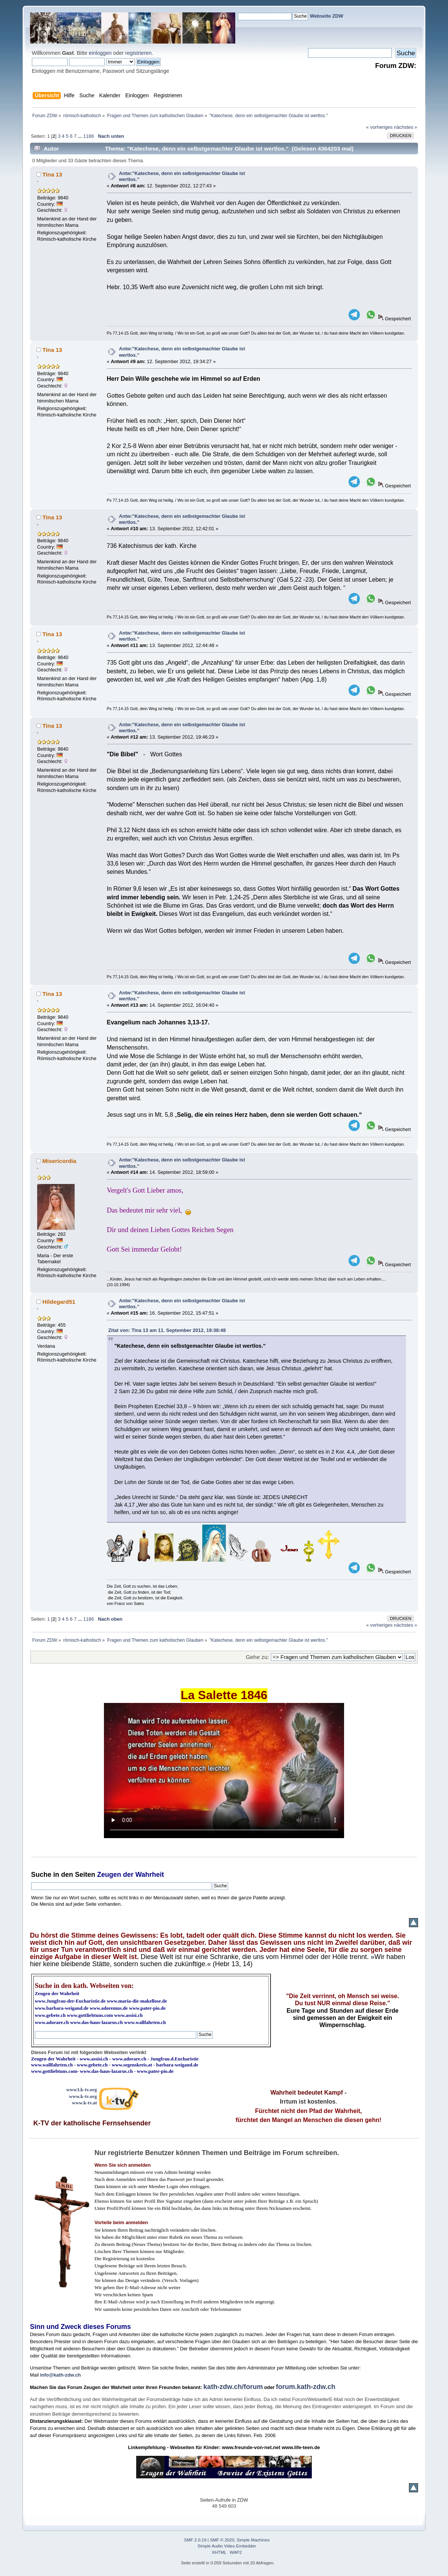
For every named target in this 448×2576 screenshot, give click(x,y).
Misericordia (59, 1161)
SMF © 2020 (222, 2540)
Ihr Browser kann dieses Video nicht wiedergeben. (224, 1770)
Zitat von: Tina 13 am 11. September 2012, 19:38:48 (167, 1330)
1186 (88, 136)
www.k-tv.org (83, 2096)
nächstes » (405, 127)
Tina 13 (52, 174)
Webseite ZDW (326, 16)
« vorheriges (379, 127)
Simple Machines (253, 2540)
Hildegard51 (58, 1302)
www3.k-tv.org (81, 2089)
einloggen (100, 53)
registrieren (138, 53)
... (80, 136)
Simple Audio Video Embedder (227, 2546)
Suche (41, 1874)
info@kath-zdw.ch (60, 2375)
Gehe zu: (257, 1657)
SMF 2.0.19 (195, 2540)
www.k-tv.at (84, 2102)
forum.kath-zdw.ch (305, 2386)
